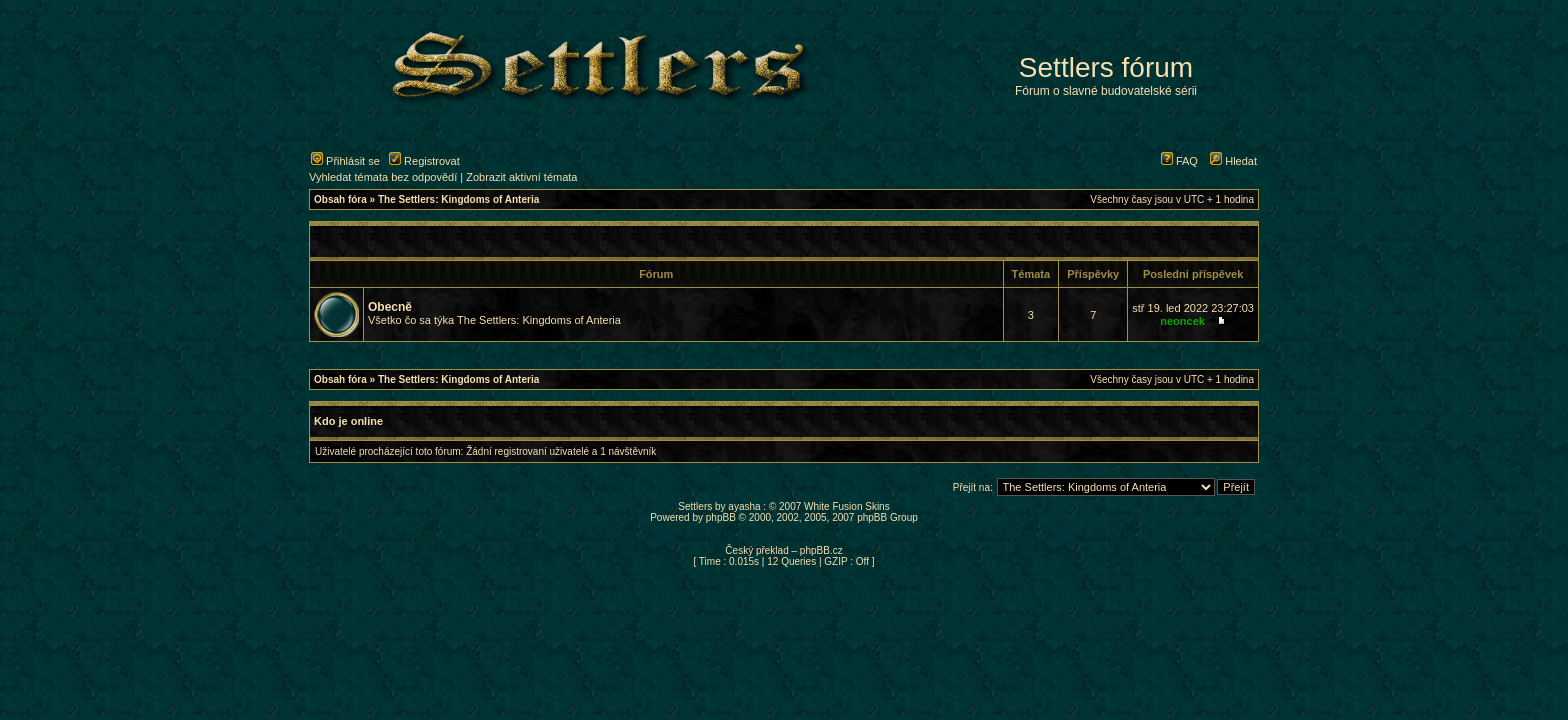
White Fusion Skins (847, 506)
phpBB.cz (821, 550)
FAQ (1179, 161)
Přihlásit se (345, 161)
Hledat (1233, 161)
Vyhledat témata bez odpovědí (383, 177)
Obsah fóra (340, 199)
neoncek (1182, 321)
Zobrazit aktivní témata (521, 177)
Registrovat (424, 161)
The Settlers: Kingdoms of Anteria (458, 199)
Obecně (390, 307)
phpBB (721, 517)
